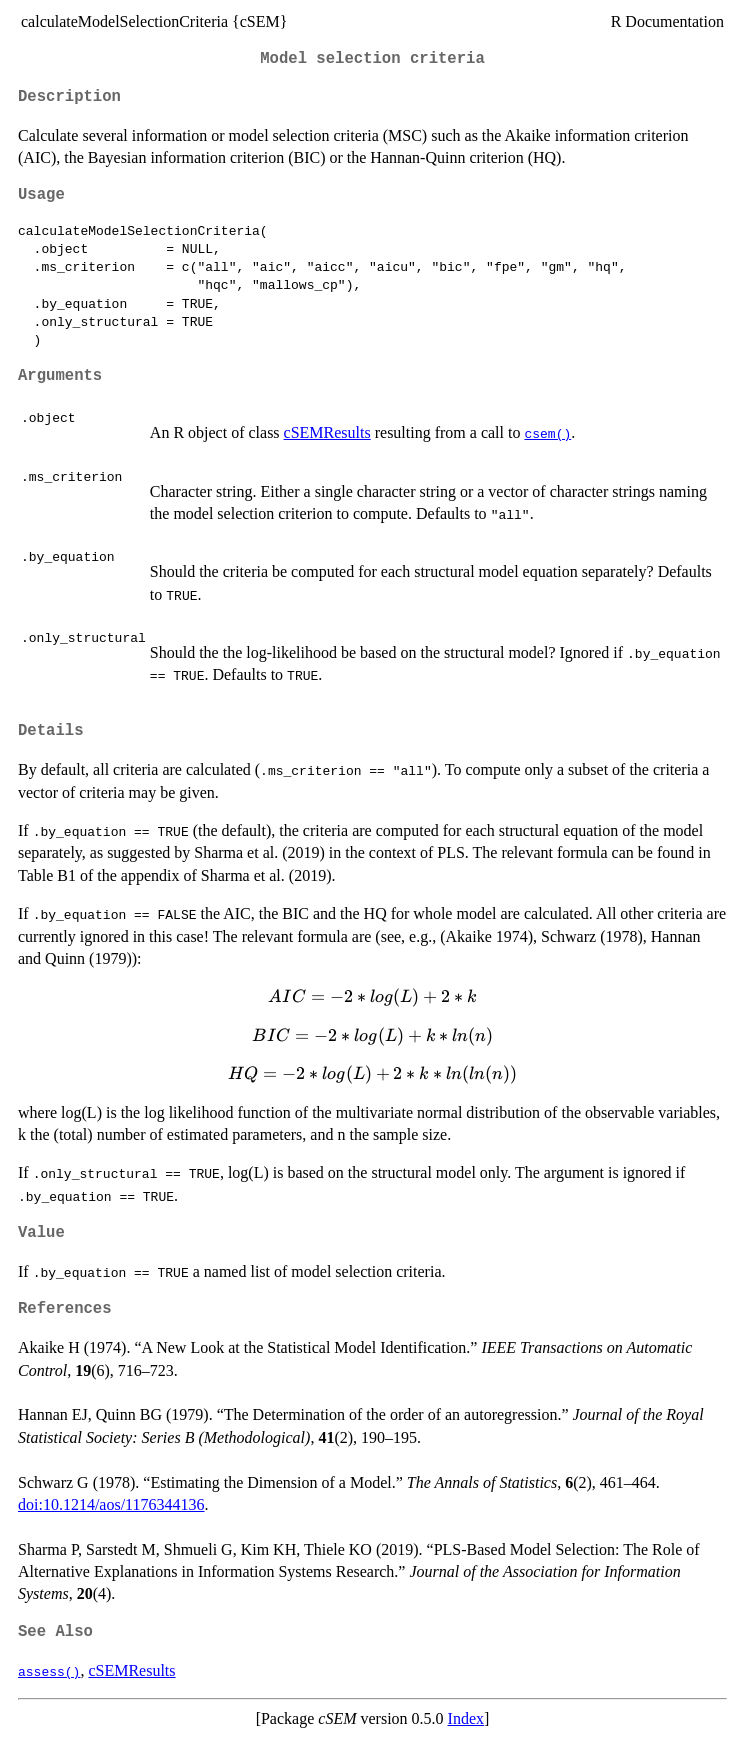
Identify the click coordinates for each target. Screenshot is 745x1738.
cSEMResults (327, 432)
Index (466, 1718)
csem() (547, 433)
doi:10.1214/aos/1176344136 (111, 1504)
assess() (49, 1671)
